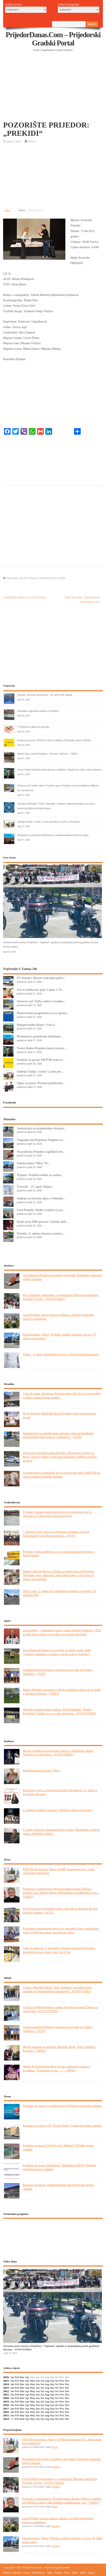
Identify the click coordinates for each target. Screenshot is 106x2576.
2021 (6, 2394)
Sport (49, 2572)
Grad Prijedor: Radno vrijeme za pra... (41, 1210)
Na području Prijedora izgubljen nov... (41, 1151)
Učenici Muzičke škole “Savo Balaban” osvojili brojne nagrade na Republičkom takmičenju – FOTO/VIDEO (57, 1989)
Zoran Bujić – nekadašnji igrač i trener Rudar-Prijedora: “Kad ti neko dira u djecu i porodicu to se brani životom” (62, 1632)
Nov (62, 2380)
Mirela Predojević (29, 578)
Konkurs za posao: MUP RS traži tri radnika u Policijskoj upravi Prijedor (54, 740)
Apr (27, 2377)
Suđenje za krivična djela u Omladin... (41, 1198)
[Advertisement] (54, 88)
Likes (7, 210)
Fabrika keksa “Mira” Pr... (33, 1163)
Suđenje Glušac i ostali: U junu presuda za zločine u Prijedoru (48, 821)
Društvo (56, 2466)
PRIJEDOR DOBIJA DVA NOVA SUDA (25, 597)
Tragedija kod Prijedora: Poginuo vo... (41, 1140)
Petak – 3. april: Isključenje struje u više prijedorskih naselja (61, 1354)
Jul (42, 2380)
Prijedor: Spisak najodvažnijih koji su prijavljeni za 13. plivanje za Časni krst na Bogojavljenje (57, 1514)
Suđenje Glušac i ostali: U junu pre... (40, 1071)
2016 (6, 2411)
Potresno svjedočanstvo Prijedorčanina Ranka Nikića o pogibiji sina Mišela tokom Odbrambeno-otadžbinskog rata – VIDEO (61, 1892)
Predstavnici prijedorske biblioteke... (40, 1036)
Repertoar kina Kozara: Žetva (41, 1770)
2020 (6, 2398)
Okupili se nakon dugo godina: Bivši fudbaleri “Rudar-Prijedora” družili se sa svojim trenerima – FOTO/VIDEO (59, 1711)
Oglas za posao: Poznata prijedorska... (41, 1083)
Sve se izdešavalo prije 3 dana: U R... (40, 989)
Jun (38, 2380)
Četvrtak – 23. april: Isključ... (35, 1186)
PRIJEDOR (53, 2236)
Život (54, 2447)
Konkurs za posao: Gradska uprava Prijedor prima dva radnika (62, 2105)
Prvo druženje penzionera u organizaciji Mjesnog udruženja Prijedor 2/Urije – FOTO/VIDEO (60, 1297)
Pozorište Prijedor (48, 578)
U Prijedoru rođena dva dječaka (33, 726)
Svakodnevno (38, 2572)
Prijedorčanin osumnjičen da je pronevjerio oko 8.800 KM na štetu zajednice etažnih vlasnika (61, 1474)
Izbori (83, 2572)
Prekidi (61, 578)
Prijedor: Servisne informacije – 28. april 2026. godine (44, 694)
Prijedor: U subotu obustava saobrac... (41, 1233)
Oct (57, 2380)
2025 (6, 2380)
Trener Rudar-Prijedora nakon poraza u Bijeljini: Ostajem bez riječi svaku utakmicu (59, 769)
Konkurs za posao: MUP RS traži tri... (41, 1059)
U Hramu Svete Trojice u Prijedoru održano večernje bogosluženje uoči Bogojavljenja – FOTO (56, 1533)
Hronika (17, 2572)
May (32, 2380)
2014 (6, 2418)
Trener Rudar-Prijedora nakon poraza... (41, 1048)
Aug (46, 2380)
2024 (6, 2384)
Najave (91, 2572)
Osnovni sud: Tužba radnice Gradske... (41, 1001)
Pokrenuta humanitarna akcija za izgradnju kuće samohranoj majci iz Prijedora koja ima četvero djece (61, 1930)
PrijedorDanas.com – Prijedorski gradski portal (53, 39)
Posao (26, 2572)
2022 (6, 2391)
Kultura (32, 141)
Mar (22, 2377)
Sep (52, 2380)
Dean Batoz (12, 578)
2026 (6, 2377)
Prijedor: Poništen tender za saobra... (40, 1175)
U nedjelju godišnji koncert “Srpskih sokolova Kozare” (57, 1810)
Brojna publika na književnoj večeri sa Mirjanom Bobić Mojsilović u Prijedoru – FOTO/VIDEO (58, 1752)
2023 (6, 2387)
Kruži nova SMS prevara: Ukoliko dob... (42, 1221)
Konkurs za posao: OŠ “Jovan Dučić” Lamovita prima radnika (62, 2125)
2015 (6, 2415)
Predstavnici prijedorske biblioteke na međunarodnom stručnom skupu (52, 835)
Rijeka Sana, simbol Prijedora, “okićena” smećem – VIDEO (47, 753)
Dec (67, 2380)
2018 (6, 2405)
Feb (17, 2377)
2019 (6, 2401)
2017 (6, 2408)
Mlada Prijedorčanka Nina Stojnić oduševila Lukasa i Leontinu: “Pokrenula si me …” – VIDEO (56, 2068)
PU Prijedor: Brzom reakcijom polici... (41, 978)
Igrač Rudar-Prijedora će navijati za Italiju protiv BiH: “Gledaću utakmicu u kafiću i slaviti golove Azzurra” (57, 1652)
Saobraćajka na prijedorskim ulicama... (41, 1128)
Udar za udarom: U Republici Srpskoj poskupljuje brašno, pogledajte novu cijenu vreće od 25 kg (59, 1950)
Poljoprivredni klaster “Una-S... (37, 1024)
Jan (12, 2377)
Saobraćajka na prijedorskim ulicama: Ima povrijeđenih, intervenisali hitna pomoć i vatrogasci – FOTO (58, 1435)
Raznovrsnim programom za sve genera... (43, 1013)
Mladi (75, 2572)
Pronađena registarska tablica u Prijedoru (38, 710)
